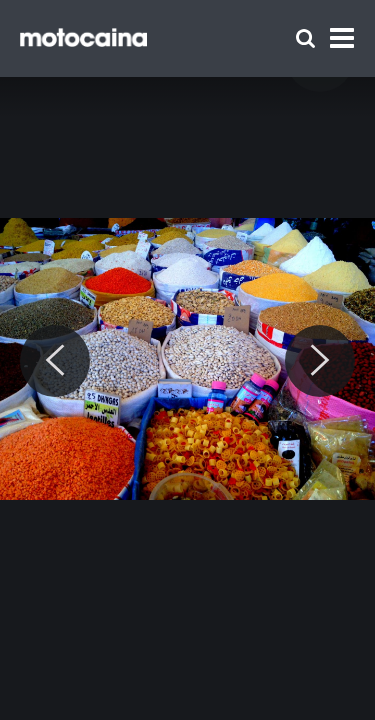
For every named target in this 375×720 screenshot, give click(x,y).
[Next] (320, 361)
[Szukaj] (305, 38)
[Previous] (55, 361)
